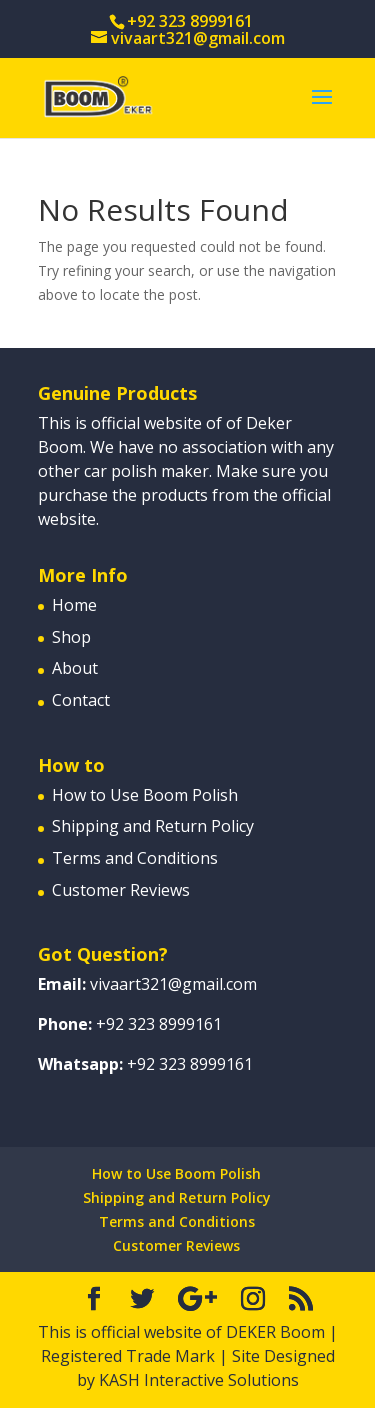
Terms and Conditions (135, 858)
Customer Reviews (121, 890)
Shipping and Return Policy (153, 826)
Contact (81, 700)
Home (74, 605)
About (75, 668)
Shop (71, 637)
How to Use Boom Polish (145, 795)
